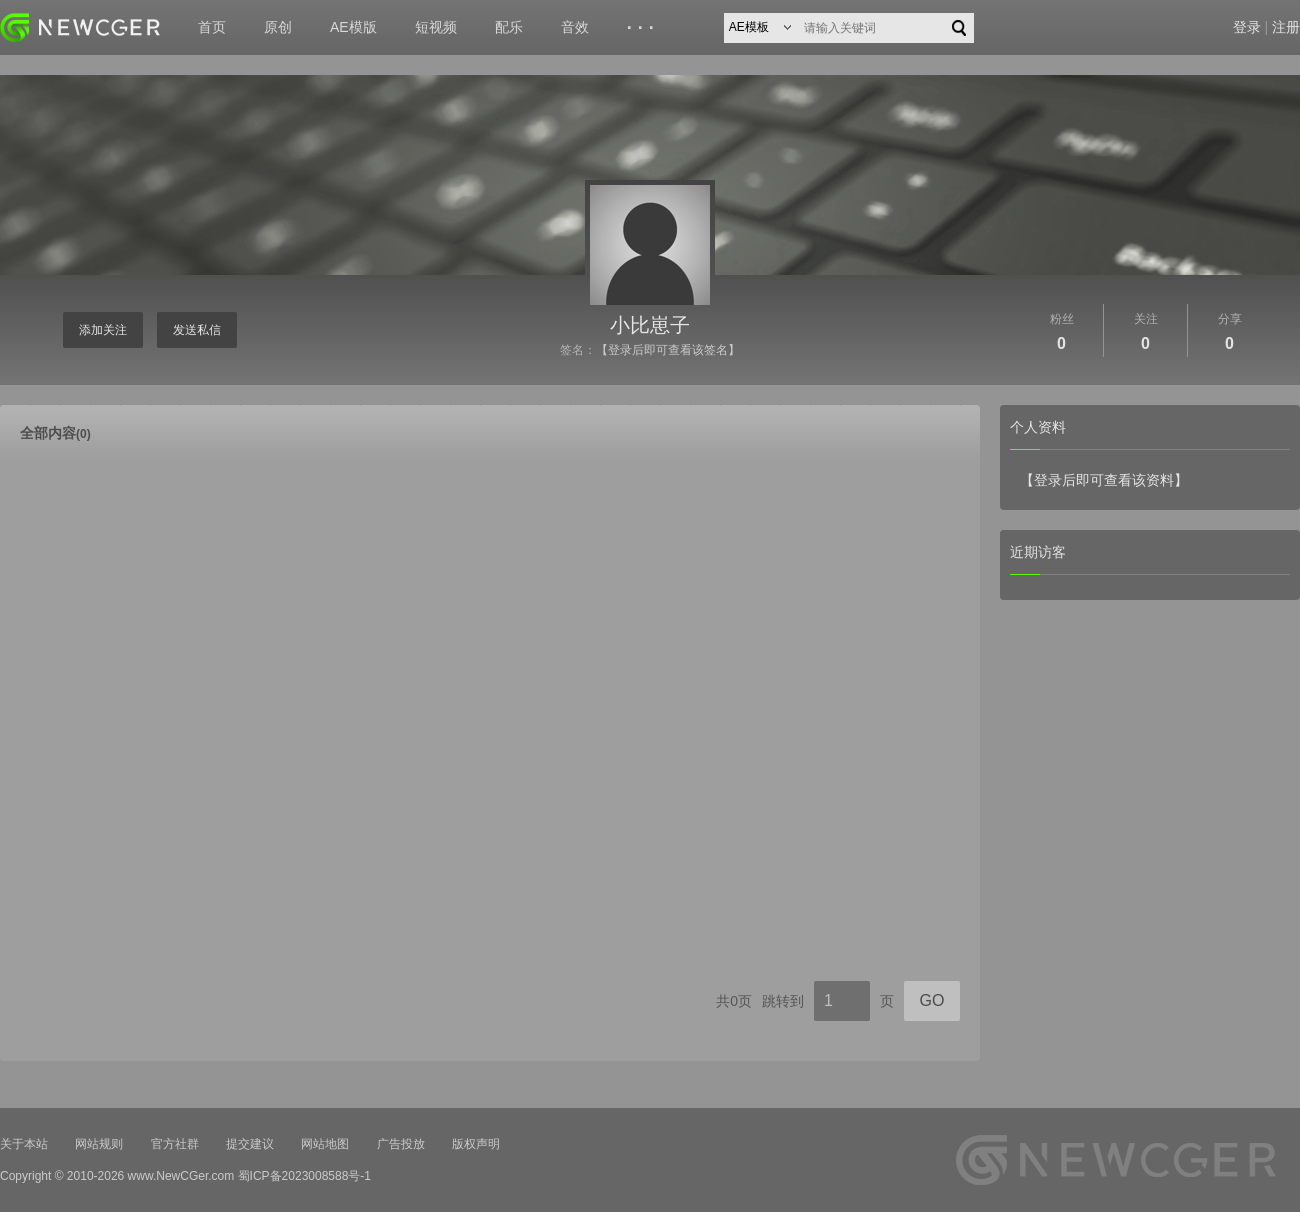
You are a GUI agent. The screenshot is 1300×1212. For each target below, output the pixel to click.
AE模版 (353, 27)
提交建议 (250, 1144)
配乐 (509, 27)
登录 (1247, 27)
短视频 (436, 27)
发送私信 (197, 330)
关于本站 (24, 1144)
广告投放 (401, 1144)
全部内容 (55, 433)
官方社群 (175, 1144)
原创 (278, 27)
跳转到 (783, 1001)
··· (643, 28)
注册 (1286, 27)
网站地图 (325, 1144)
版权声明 (476, 1144)
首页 (212, 27)
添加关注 (103, 330)
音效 (575, 27)
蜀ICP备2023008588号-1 (304, 1176)
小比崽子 (650, 325)
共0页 (734, 1001)
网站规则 (99, 1144)
